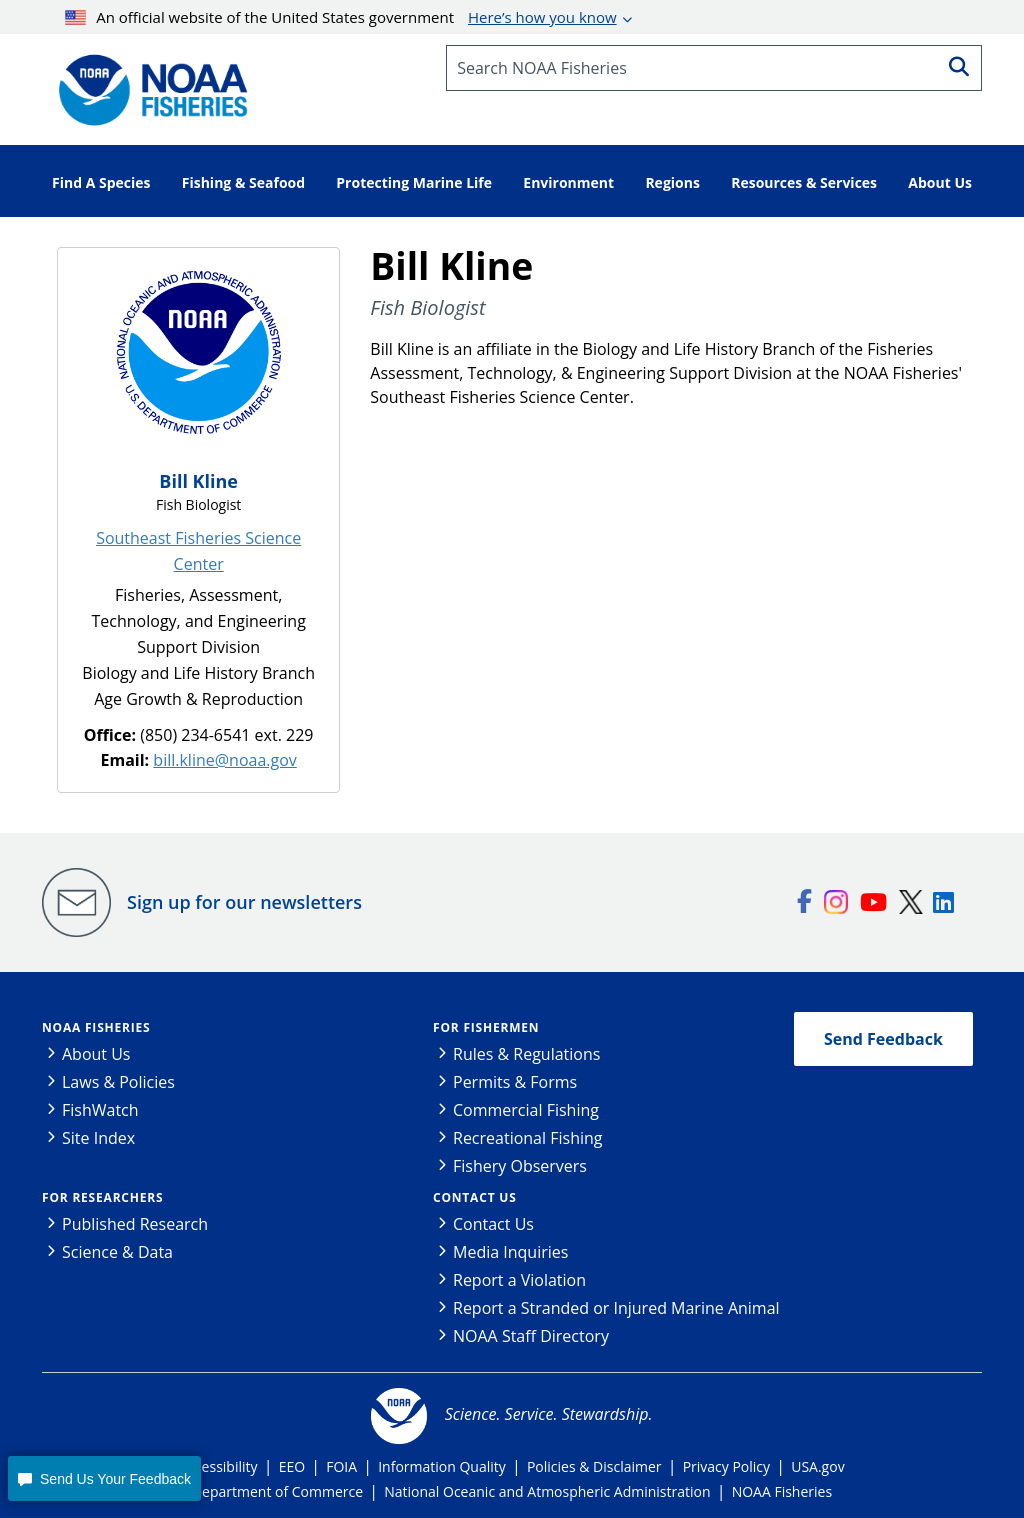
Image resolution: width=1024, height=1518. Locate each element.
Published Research (135, 1224)
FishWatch (100, 1110)
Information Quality (442, 1466)
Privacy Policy (726, 1466)
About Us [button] (940, 182)
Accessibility (218, 1466)
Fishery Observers (520, 1166)
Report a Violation (519, 1280)
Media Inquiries (510, 1252)
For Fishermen (486, 1027)
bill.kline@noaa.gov (224, 760)
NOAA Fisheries (96, 1027)
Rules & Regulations (526, 1054)
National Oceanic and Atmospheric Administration (547, 1491)
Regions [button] (672, 182)
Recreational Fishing (527, 1138)
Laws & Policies (118, 1082)
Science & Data (117, 1252)
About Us (96, 1054)
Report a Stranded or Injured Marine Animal (616, 1308)
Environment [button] (568, 182)
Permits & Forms (515, 1082)
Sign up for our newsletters (244, 902)
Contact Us (475, 1197)
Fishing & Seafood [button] (243, 182)
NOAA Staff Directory (531, 1336)
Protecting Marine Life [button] (414, 182)
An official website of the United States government (341, 17)
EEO (292, 1466)
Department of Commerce (277, 1491)
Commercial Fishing (526, 1110)
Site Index (98, 1138)
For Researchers (102, 1197)
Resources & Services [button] (804, 182)
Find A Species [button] (101, 182)
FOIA (341, 1466)
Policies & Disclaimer (594, 1466)
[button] (104, 1478)
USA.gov (817, 1466)
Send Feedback (883, 1039)
